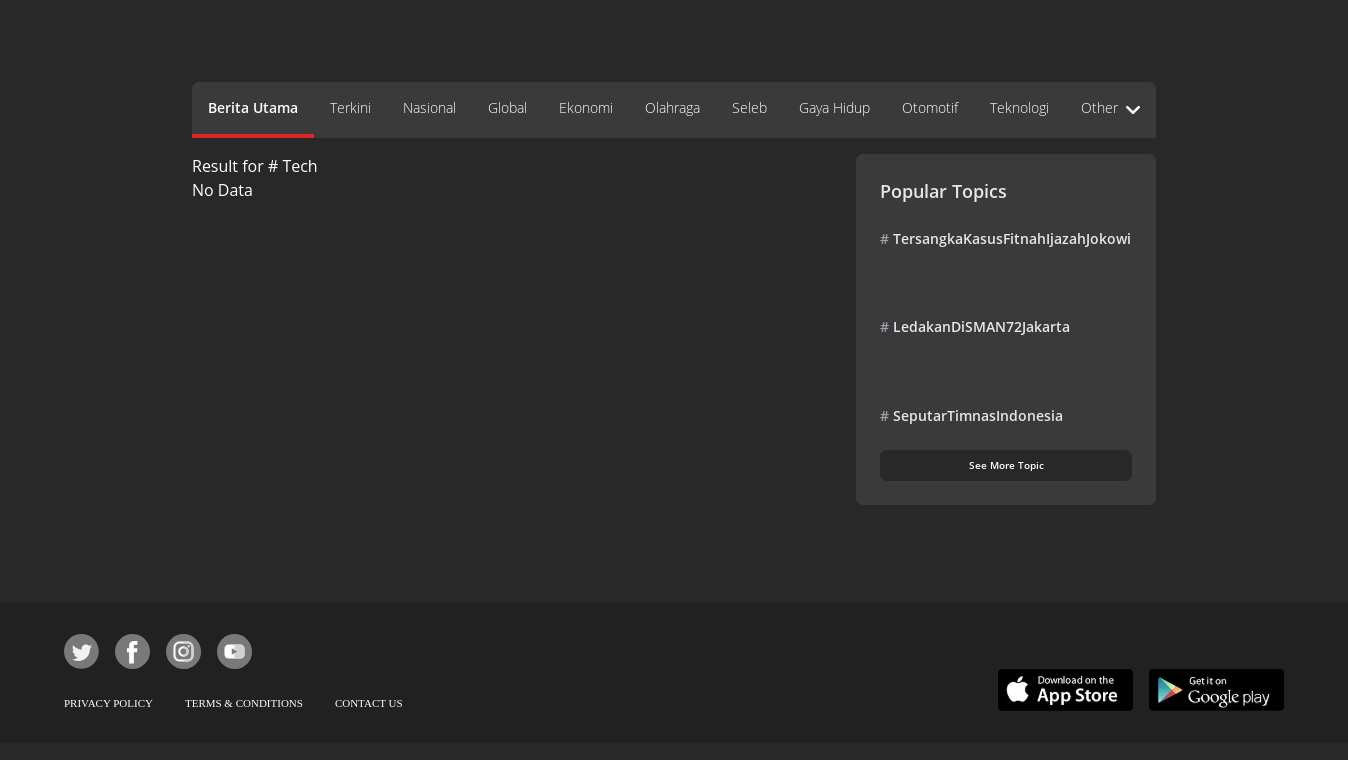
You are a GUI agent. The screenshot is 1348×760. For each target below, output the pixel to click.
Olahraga (672, 107)
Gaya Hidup (834, 107)
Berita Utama (253, 107)
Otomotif (930, 107)
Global (507, 107)
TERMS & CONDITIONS (244, 703)
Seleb (749, 107)
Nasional (429, 107)
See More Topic (1006, 465)
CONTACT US (369, 703)
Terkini (350, 107)
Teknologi (1019, 107)
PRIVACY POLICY (108, 703)
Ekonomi (586, 107)
